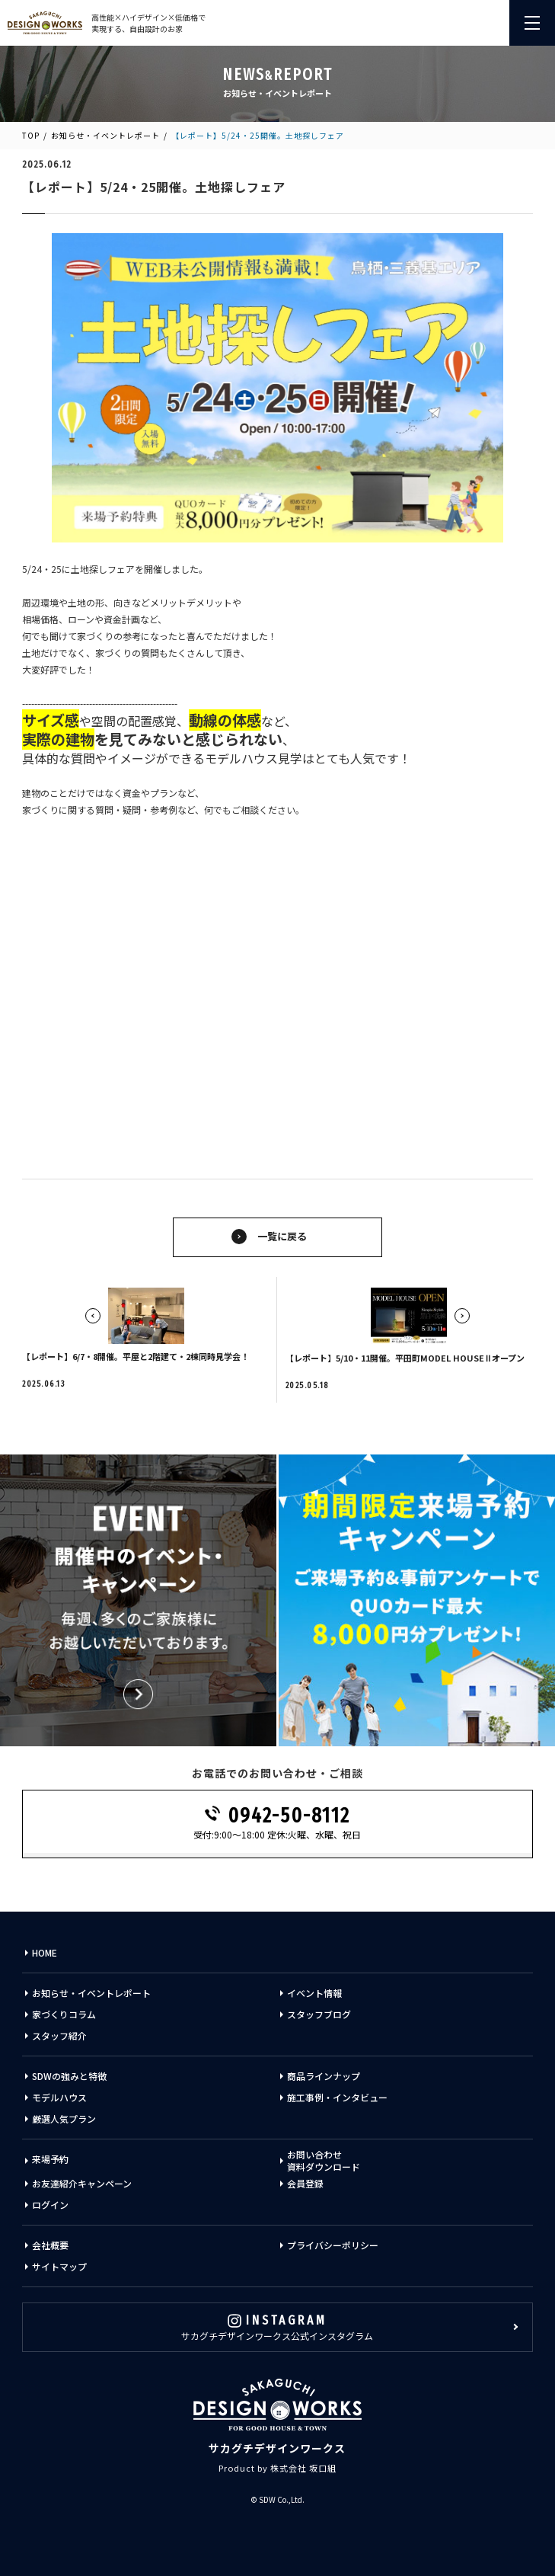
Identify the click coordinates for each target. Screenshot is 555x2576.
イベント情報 (314, 1992)
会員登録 (305, 2183)
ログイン (50, 2204)
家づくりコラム (64, 2014)
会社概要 (50, 2244)
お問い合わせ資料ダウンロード (323, 2161)
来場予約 (50, 2158)
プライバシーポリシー (332, 2244)
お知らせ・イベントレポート (105, 135)
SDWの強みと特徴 (69, 2075)
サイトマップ (59, 2266)
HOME (44, 1952)
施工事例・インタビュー (337, 2097)
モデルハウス (59, 2097)
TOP (31, 135)
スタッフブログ (319, 2014)
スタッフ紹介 (59, 2035)
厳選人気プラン (64, 2118)
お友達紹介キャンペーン (82, 2183)
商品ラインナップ (323, 2075)
